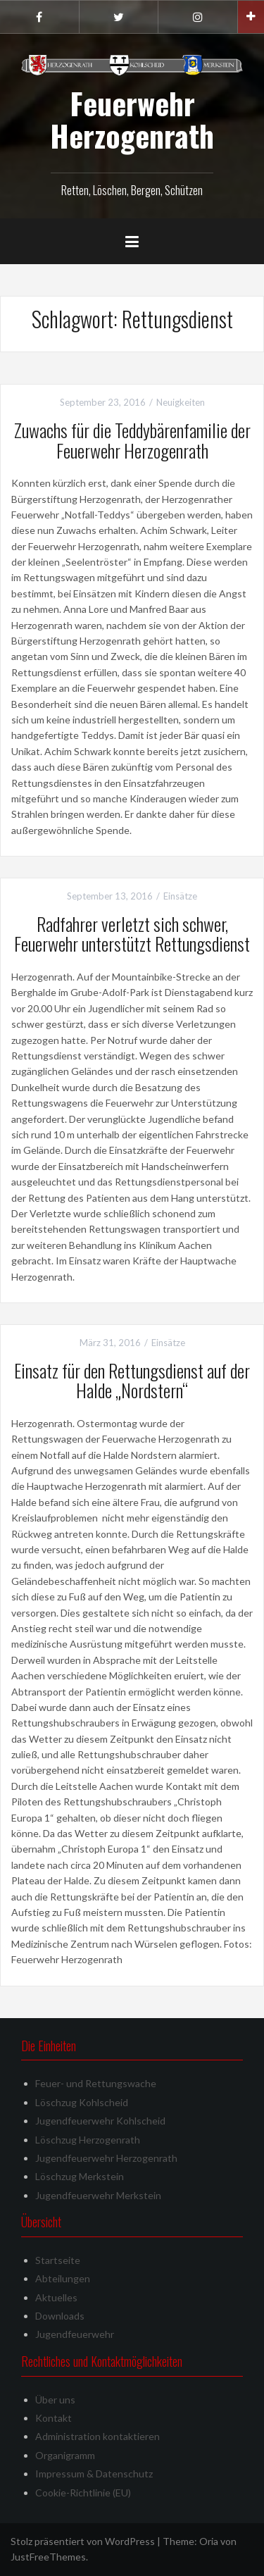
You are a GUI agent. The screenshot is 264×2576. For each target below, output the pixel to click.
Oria (208, 2541)
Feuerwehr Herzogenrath (132, 119)
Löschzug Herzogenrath (87, 2140)
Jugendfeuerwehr (74, 2334)
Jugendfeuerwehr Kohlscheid (100, 2121)
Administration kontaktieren (97, 2436)
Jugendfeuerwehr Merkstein (98, 2195)
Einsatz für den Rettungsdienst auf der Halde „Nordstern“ (132, 1381)
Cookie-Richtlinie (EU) (83, 2493)
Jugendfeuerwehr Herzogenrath (106, 2158)
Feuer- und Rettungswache (95, 2083)
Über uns (55, 2400)
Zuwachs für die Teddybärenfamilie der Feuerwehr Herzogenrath (132, 440)
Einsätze (180, 896)
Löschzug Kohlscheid (81, 2102)
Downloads (59, 2316)
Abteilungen (62, 2278)
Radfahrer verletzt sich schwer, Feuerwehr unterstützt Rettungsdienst (132, 934)
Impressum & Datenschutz (94, 2473)
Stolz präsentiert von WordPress (83, 2541)
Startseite (57, 2260)
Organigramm (65, 2455)
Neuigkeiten (180, 402)
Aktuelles (56, 2297)
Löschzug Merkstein (79, 2176)
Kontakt (53, 2418)
